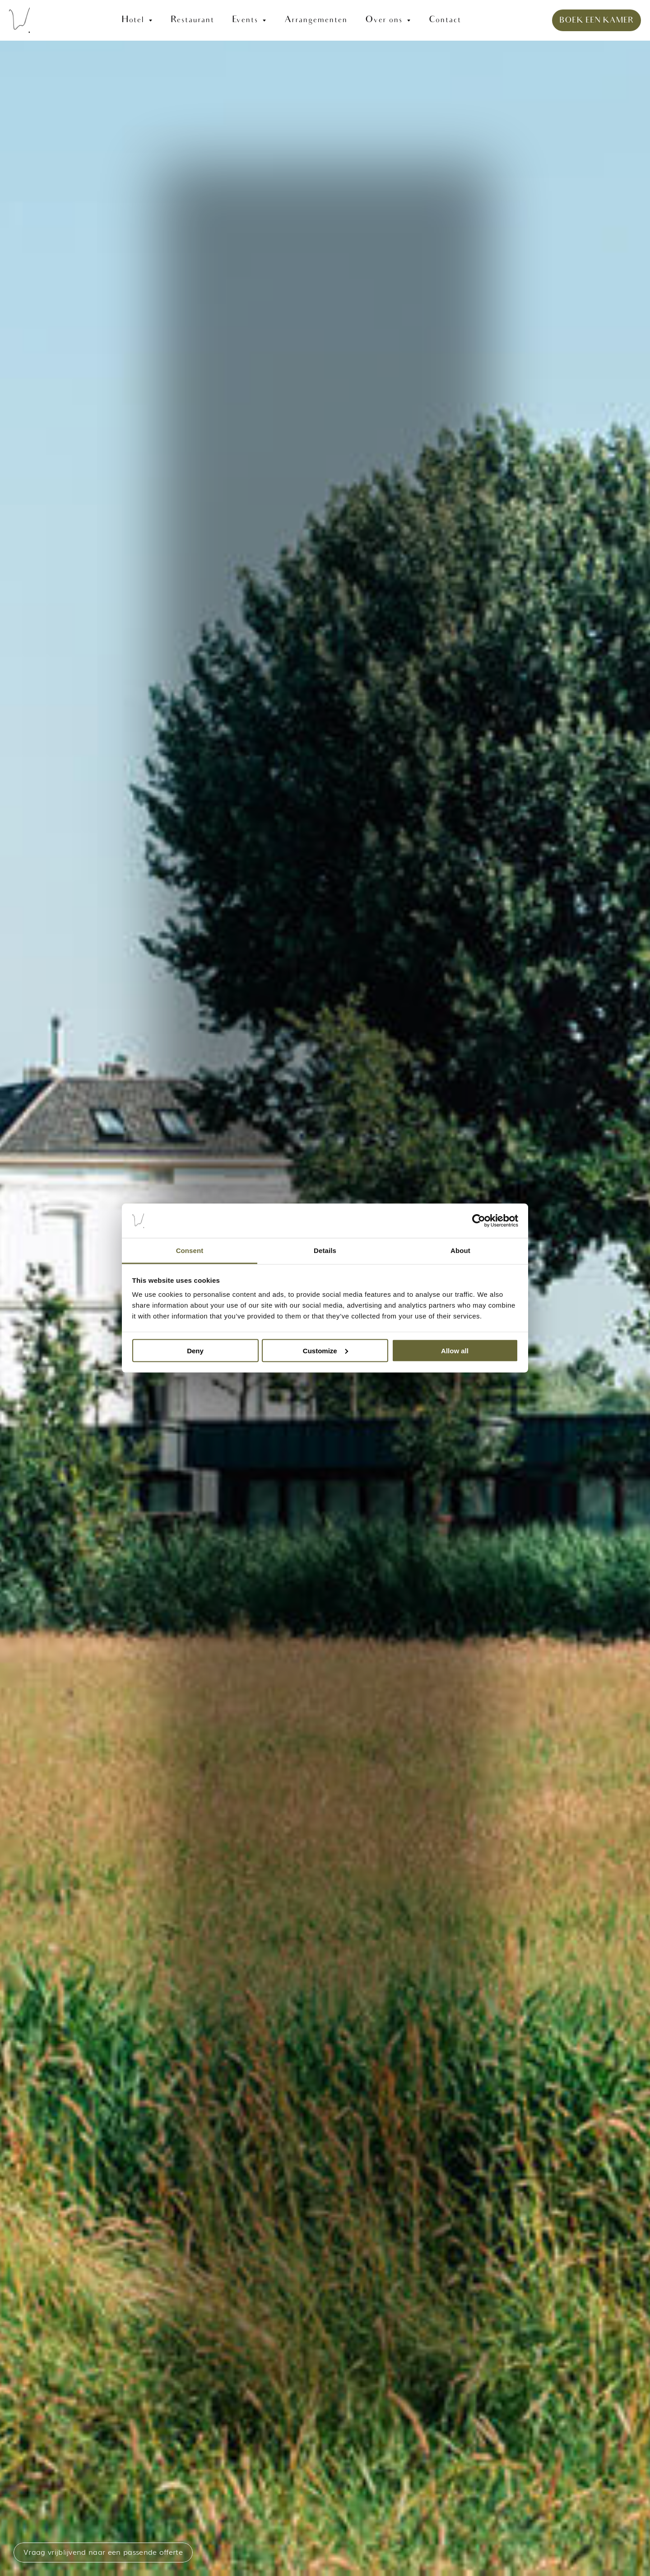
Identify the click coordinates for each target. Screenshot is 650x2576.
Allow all (455, 1350)
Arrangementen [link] (315, 20)
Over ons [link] (383, 20)
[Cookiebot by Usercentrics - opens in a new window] (478, 1221)
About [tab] (460, 1250)
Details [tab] (325, 1250)
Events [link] (245, 20)
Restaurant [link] (192, 20)
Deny (195, 1350)
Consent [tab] (190, 1250)
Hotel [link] (132, 20)
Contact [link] (445, 20)
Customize (325, 1350)
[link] (325, 20)
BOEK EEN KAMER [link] (596, 21)
